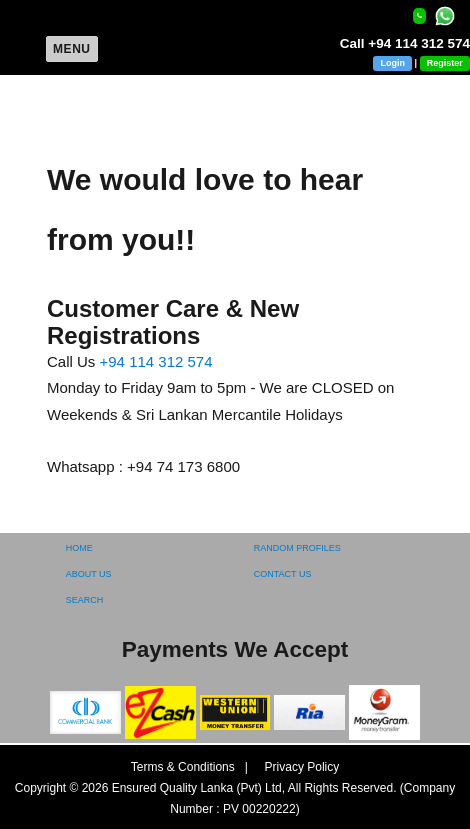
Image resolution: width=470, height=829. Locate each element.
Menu (72, 49)
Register (445, 63)
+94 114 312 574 (156, 361)
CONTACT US (283, 574)
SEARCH (85, 600)
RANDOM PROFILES (297, 548)
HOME (79, 548)
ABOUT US (89, 574)
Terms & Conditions (184, 767)
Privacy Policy (295, 767)
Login (392, 63)
